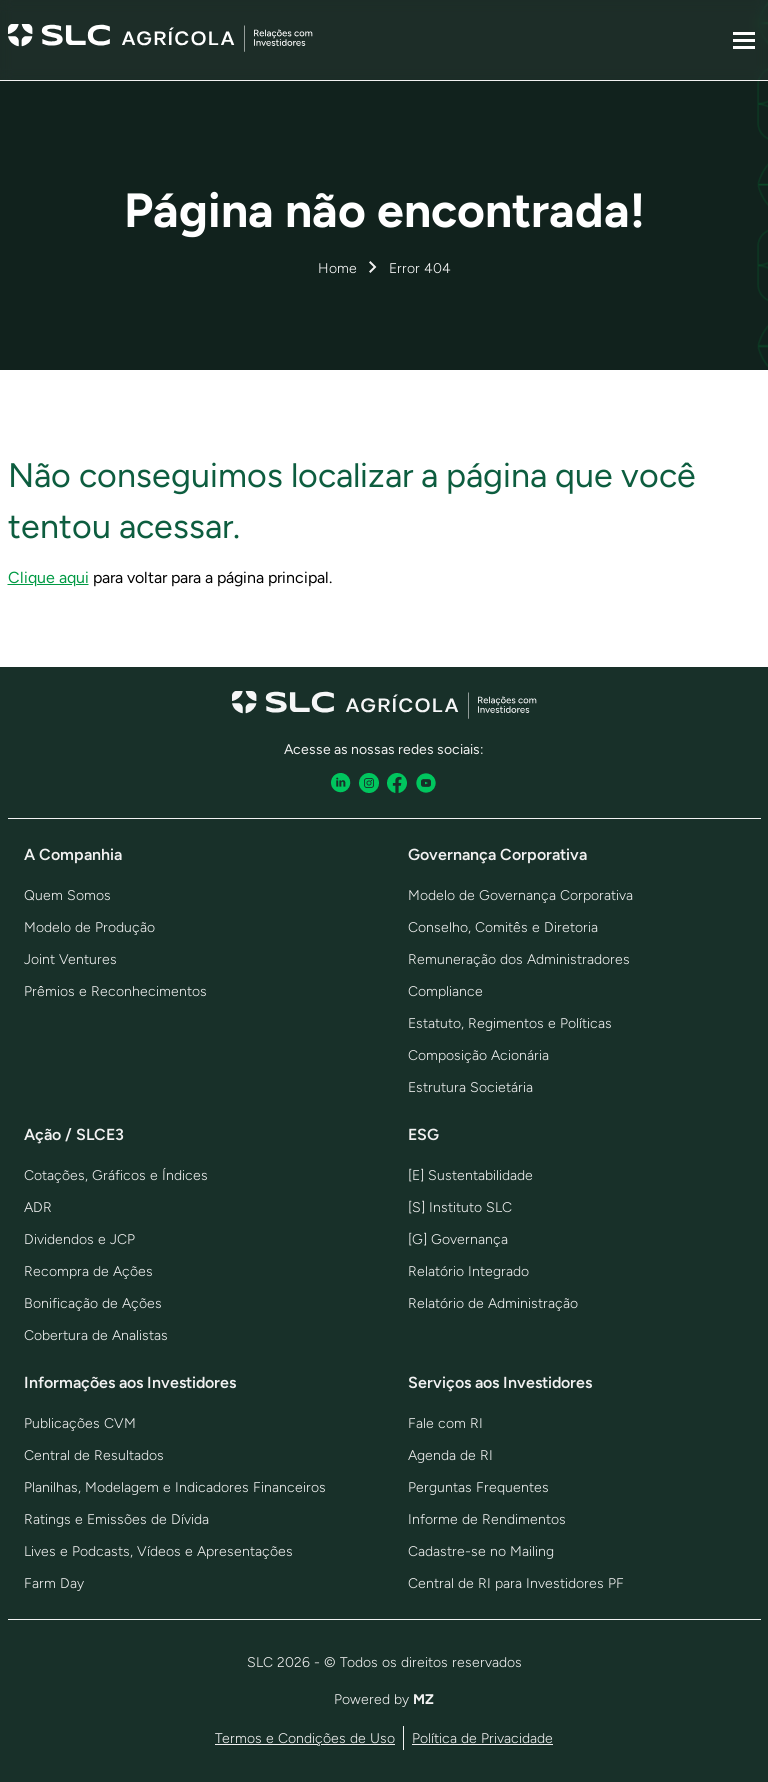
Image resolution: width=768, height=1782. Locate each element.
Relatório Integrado (468, 1271)
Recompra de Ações (88, 1271)
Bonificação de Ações (93, 1303)
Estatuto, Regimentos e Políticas (510, 1023)
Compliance (445, 991)
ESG (423, 1134)
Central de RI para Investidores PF (516, 1583)
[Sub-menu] (744, 40)
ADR (38, 1207)
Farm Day (54, 1583)
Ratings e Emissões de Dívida (116, 1519)
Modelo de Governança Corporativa (520, 895)
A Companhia (73, 854)
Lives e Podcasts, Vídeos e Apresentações (158, 1551)
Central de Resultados (94, 1455)
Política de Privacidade (482, 1738)
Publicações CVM (80, 1423)
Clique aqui (48, 577)
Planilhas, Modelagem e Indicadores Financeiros (175, 1487)
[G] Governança (458, 1239)
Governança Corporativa (497, 854)
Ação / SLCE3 (74, 1134)
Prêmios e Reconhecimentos (115, 991)
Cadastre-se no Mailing (481, 1551)
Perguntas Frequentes (478, 1487)
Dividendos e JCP (79, 1239)
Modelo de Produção (89, 927)
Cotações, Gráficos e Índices (116, 1175)
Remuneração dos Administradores (519, 959)
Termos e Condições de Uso (305, 1738)
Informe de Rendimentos (487, 1519)
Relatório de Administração (493, 1303)
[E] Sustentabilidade (470, 1175)
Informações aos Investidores (130, 1382)
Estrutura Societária (470, 1087)
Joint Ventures (70, 959)
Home (337, 268)
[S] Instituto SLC (460, 1207)
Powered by (384, 1699)
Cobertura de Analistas (96, 1335)
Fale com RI (445, 1423)
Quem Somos (67, 895)
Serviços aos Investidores (500, 1382)
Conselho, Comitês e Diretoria (503, 927)
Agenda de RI (450, 1455)
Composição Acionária (478, 1055)
